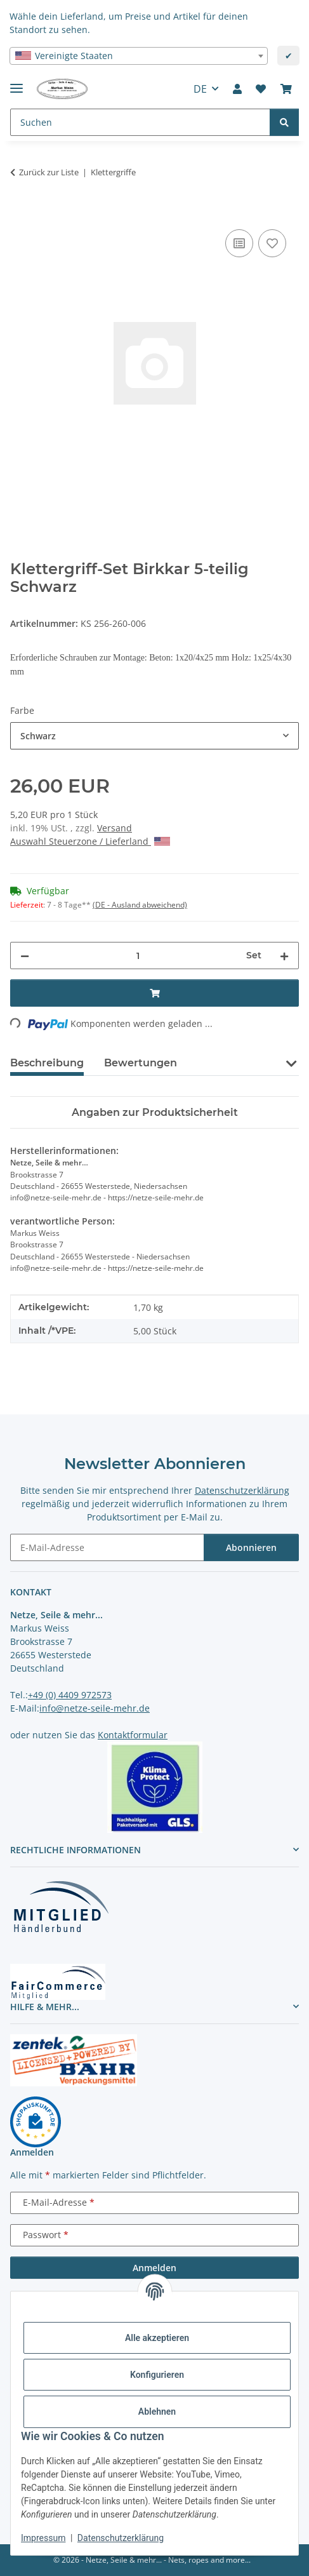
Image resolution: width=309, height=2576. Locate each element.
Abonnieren (251, 1547)
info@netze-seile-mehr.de (94, 1708)
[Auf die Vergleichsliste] (239, 243)
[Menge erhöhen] (284, 956)
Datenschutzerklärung (120, 2538)
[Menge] (137, 956)
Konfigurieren (157, 2375)
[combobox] (139, 56)
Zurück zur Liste (49, 172)
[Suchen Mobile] (140, 122)
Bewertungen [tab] (140, 1063)
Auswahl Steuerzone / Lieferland (90, 841)
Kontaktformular (133, 1735)
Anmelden (154, 2268)
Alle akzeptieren (157, 2338)
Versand (114, 828)
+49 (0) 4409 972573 (70, 1695)
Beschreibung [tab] (47, 1063)
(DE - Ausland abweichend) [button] (140, 904)
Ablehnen (157, 2411)
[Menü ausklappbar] (16, 83)
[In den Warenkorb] (20, 212)
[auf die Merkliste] (272, 243)
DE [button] (200, 89)
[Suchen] (284, 122)
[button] (237, 89)
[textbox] (138, 56)
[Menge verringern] (25, 956)
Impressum (43, 2538)
